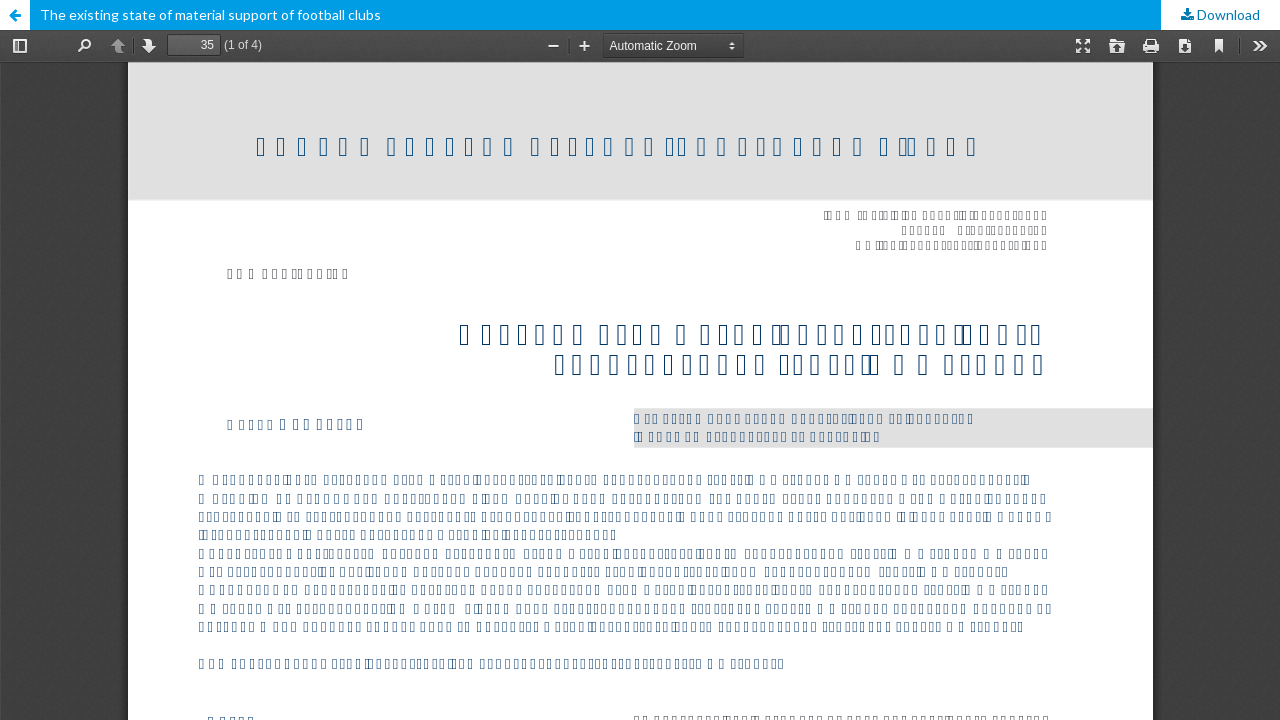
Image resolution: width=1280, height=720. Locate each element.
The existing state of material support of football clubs (210, 14)
